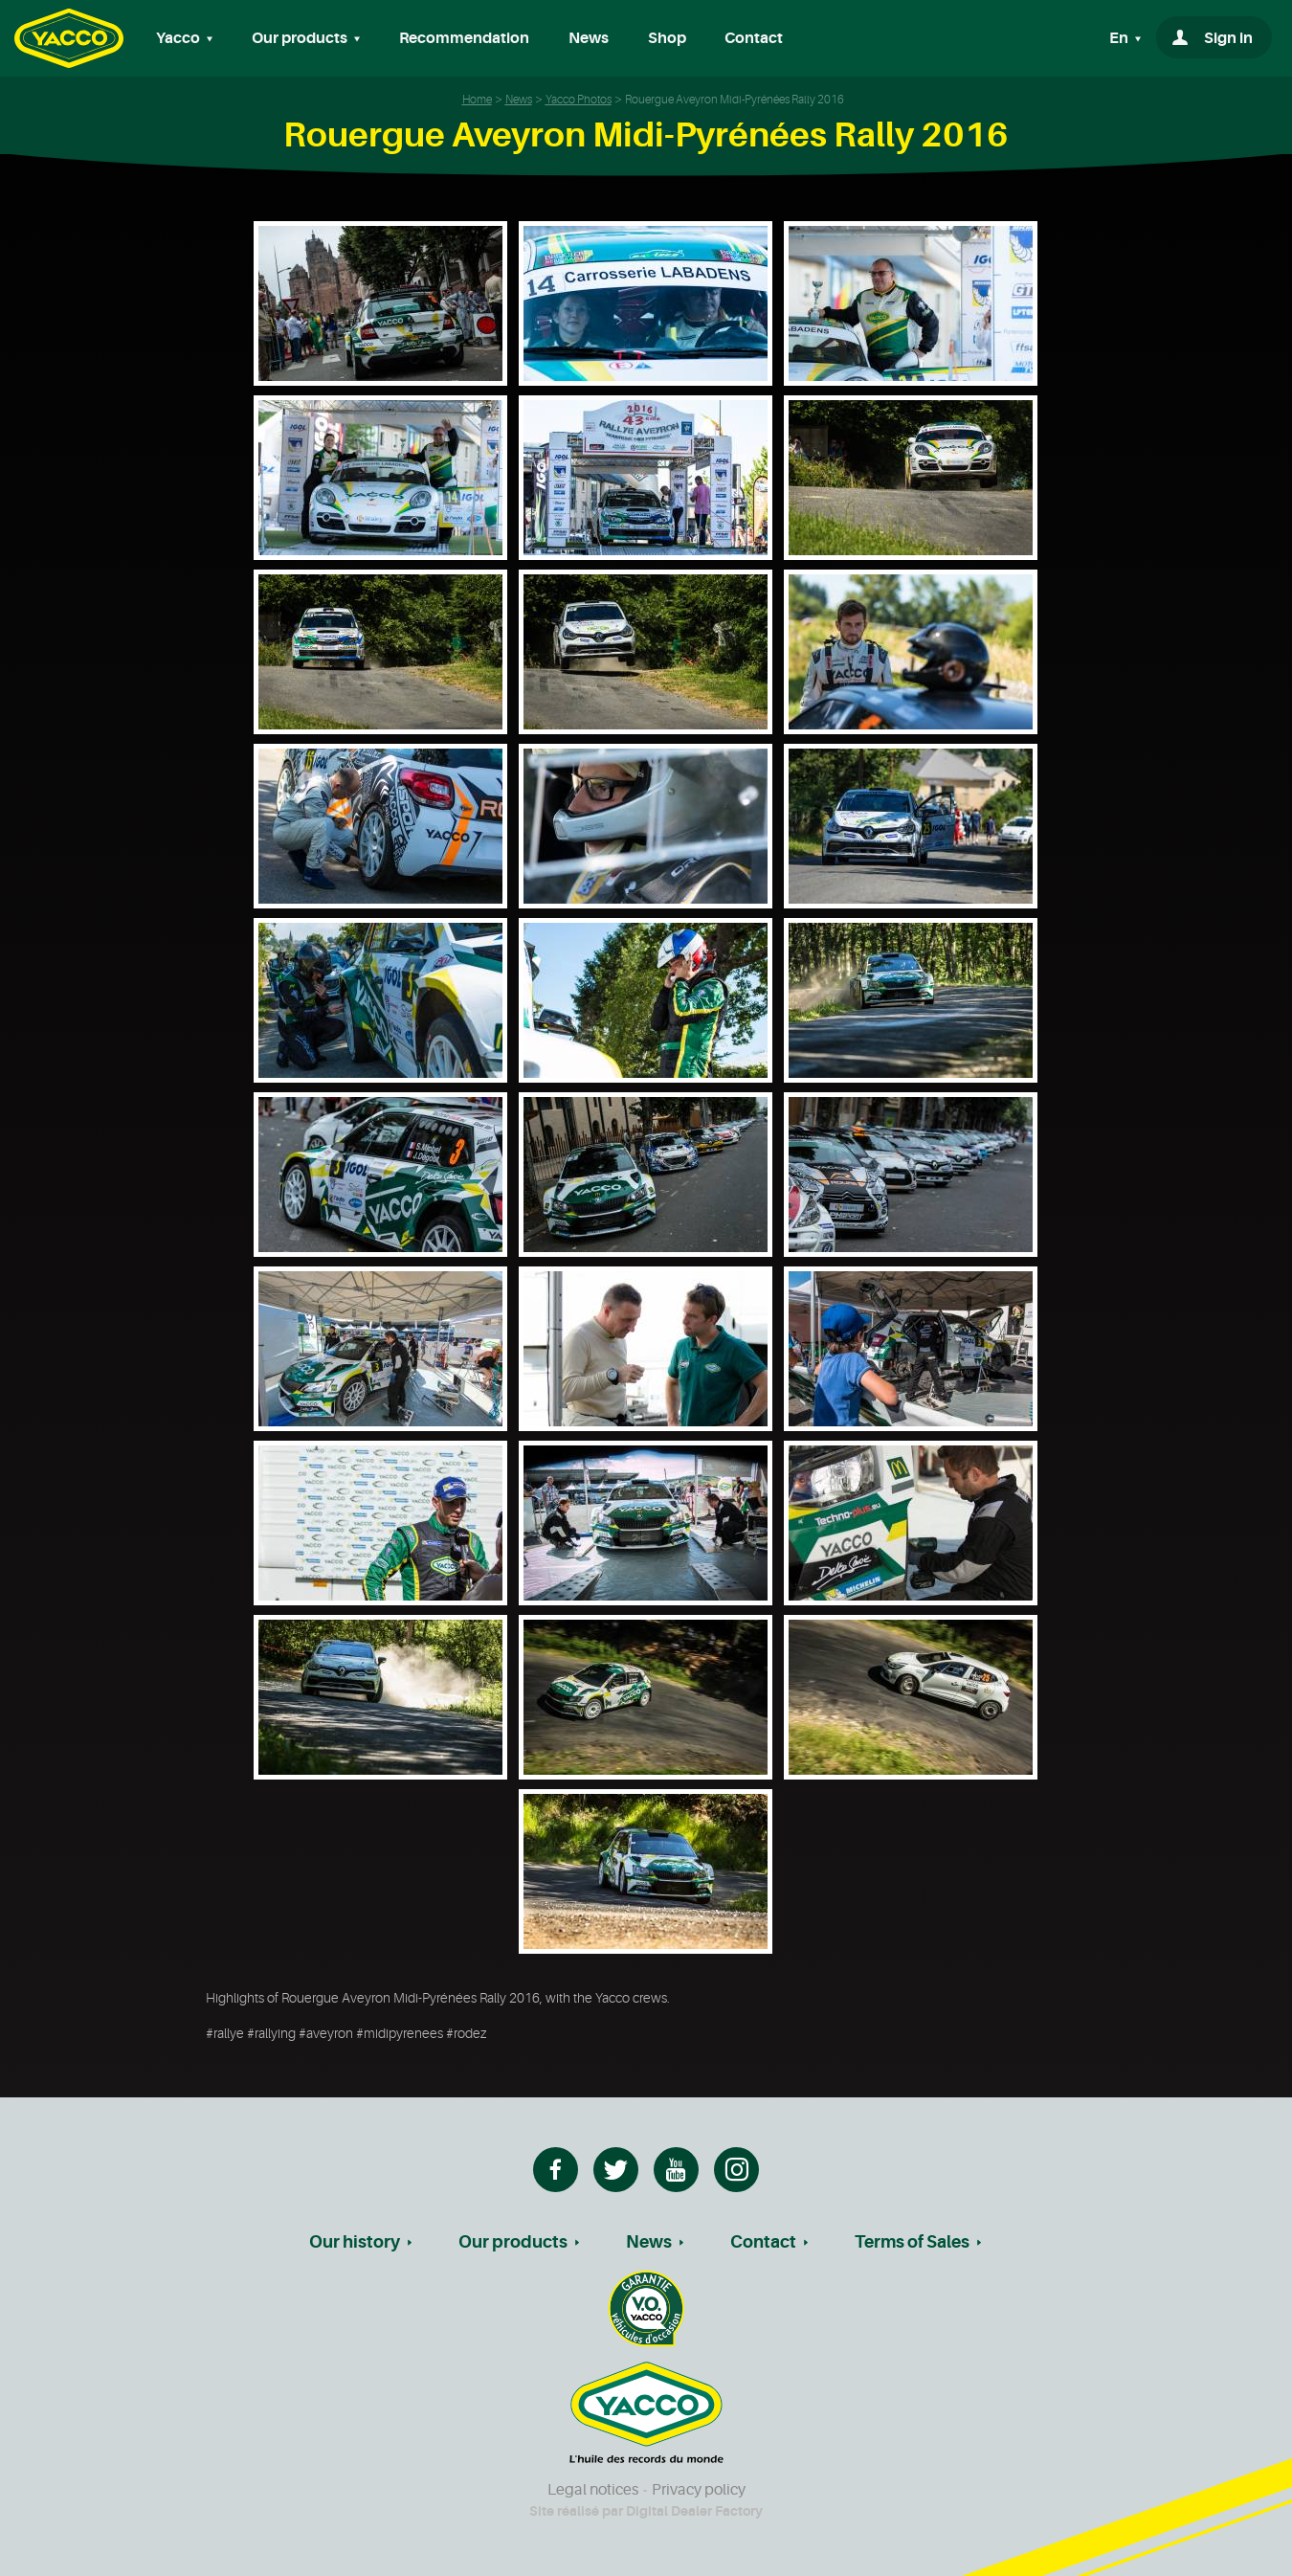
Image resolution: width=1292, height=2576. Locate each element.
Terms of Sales (912, 2241)
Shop (667, 38)
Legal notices (592, 2489)
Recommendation (464, 38)
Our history (354, 2241)
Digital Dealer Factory (694, 2511)
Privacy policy (699, 2489)
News (588, 38)
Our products (513, 2241)
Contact (753, 38)
